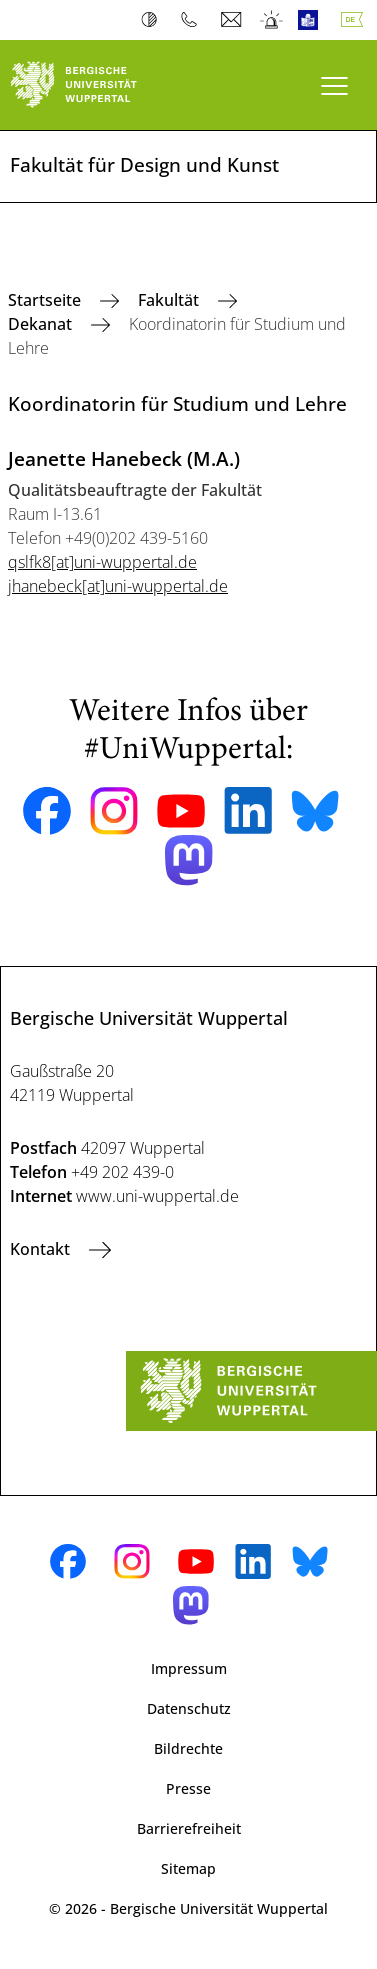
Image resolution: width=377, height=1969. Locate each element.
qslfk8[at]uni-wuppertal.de (102, 562)
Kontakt (42, 1249)
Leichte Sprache (312, 20)
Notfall (272, 20)
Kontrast (153, 20)
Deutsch (356, 20)
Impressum (189, 1668)
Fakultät (170, 300)
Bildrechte (188, 1748)
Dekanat (42, 324)
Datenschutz (189, 1708)
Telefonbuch (193, 20)
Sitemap (188, 1868)
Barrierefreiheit (189, 1828)
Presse (188, 1788)
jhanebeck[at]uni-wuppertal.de (118, 586)
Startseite (46, 300)
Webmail (233, 20)
